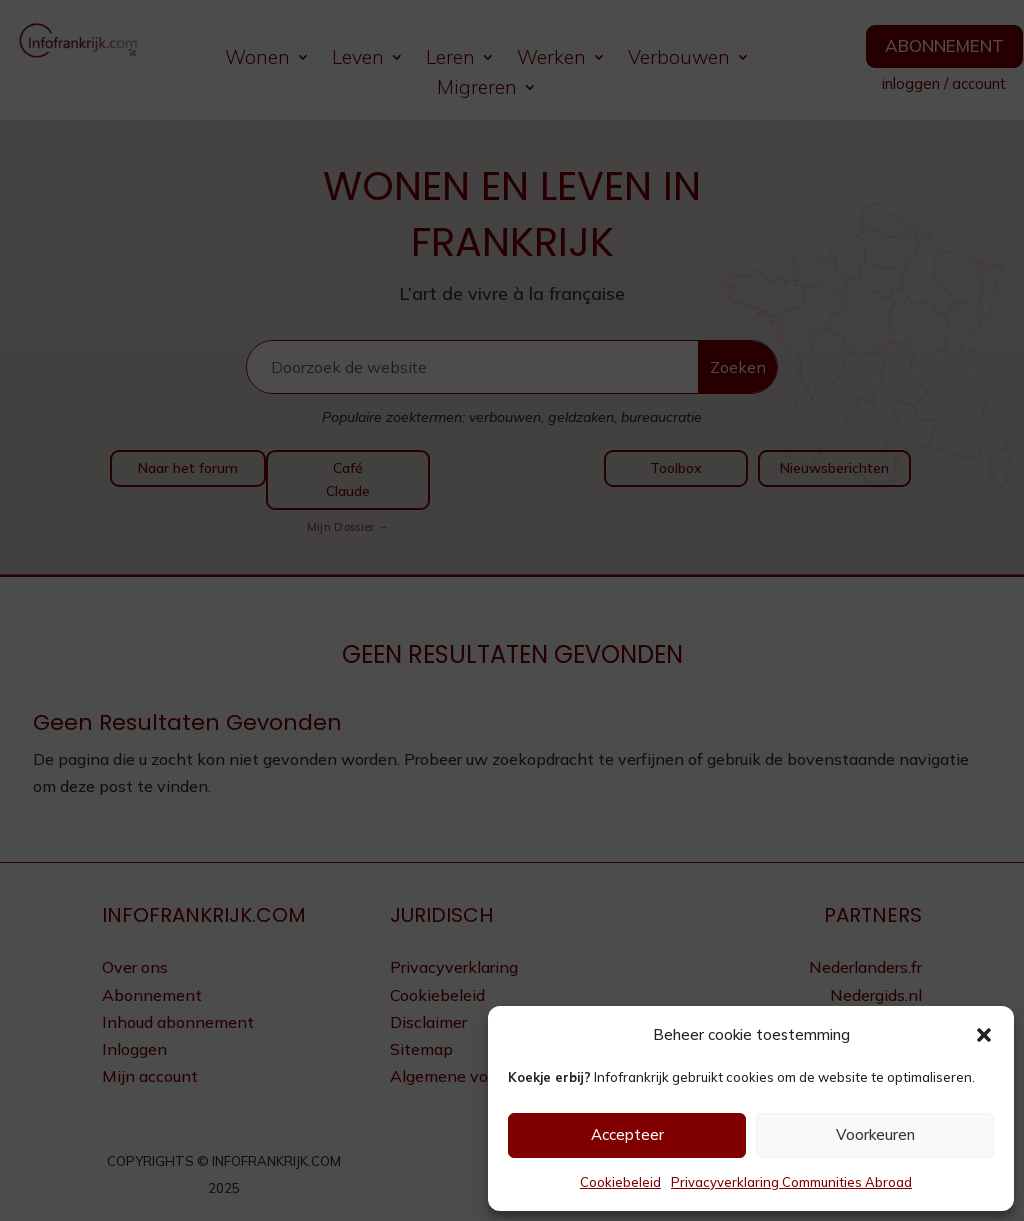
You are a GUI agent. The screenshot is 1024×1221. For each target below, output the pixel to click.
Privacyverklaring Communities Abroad (791, 1182)
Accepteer (627, 1134)
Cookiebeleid (620, 1182)
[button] (984, 1035)
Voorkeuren (875, 1134)
